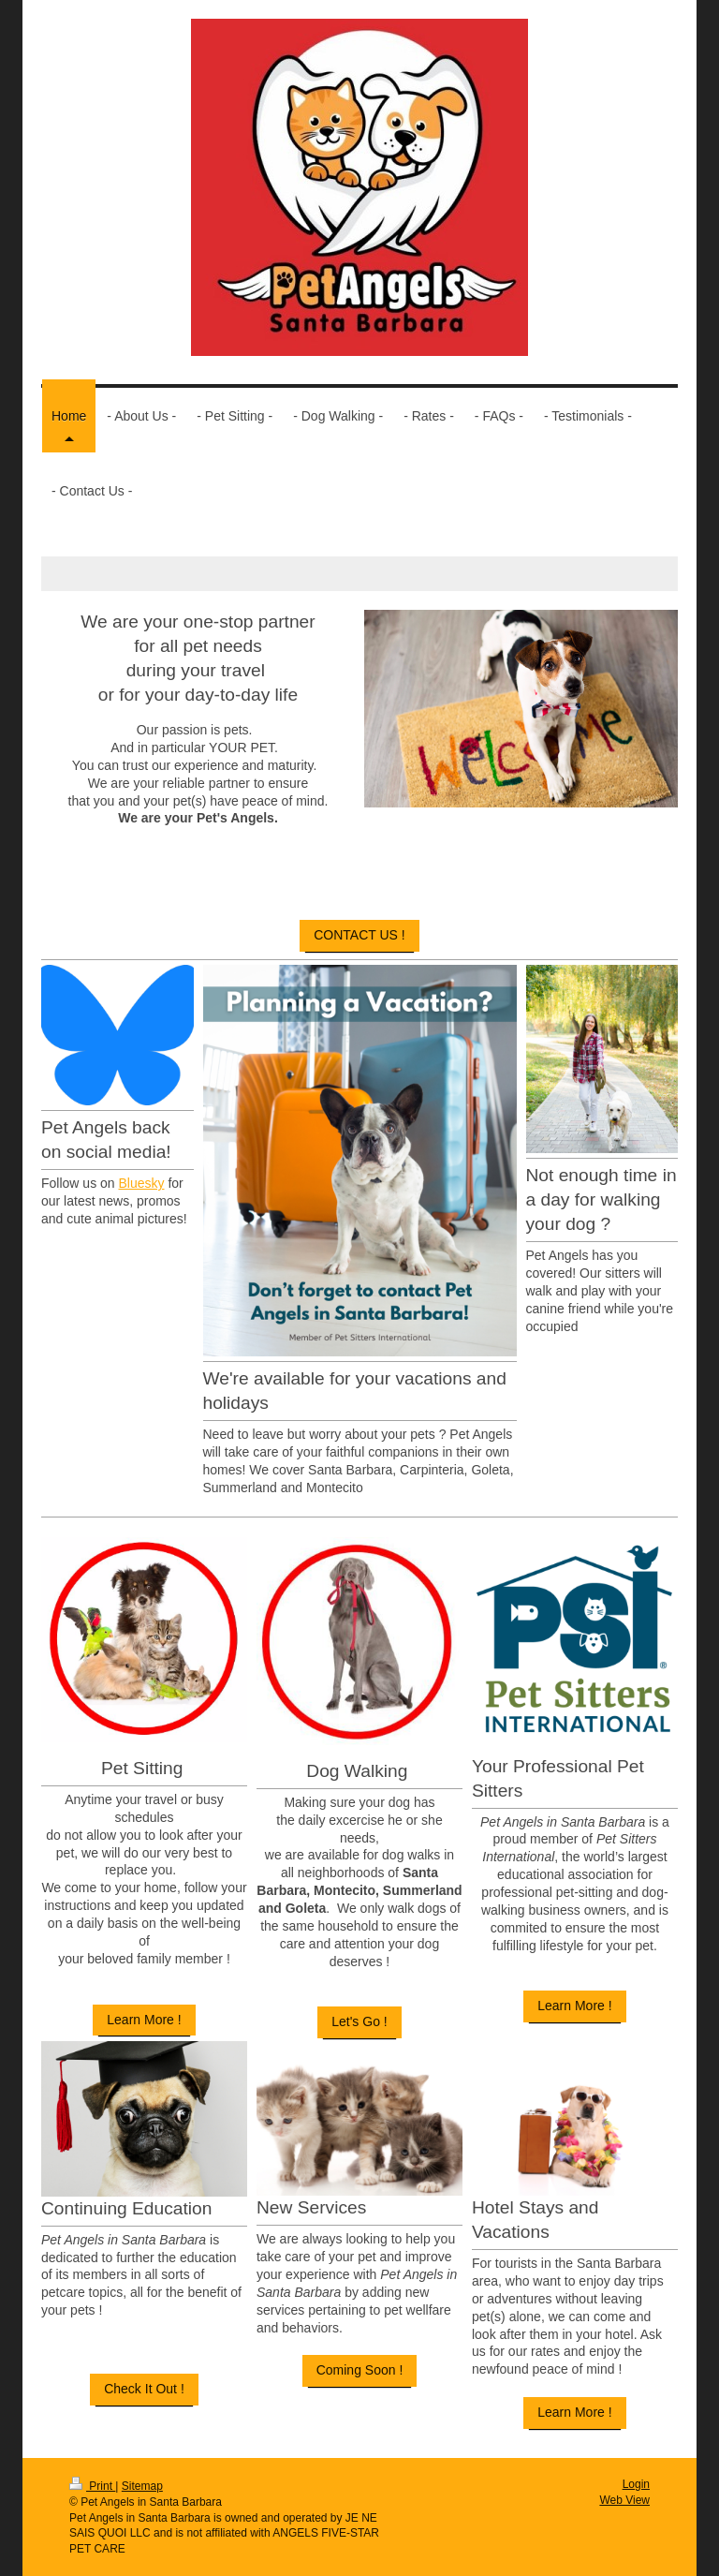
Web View (624, 2500)
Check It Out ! (144, 2388)
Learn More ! (144, 2019)
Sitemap (142, 2486)
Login (636, 2484)
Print (92, 2486)
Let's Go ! (359, 2021)
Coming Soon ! (360, 2369)
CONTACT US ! (359, 934)
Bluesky (141, 1183)
